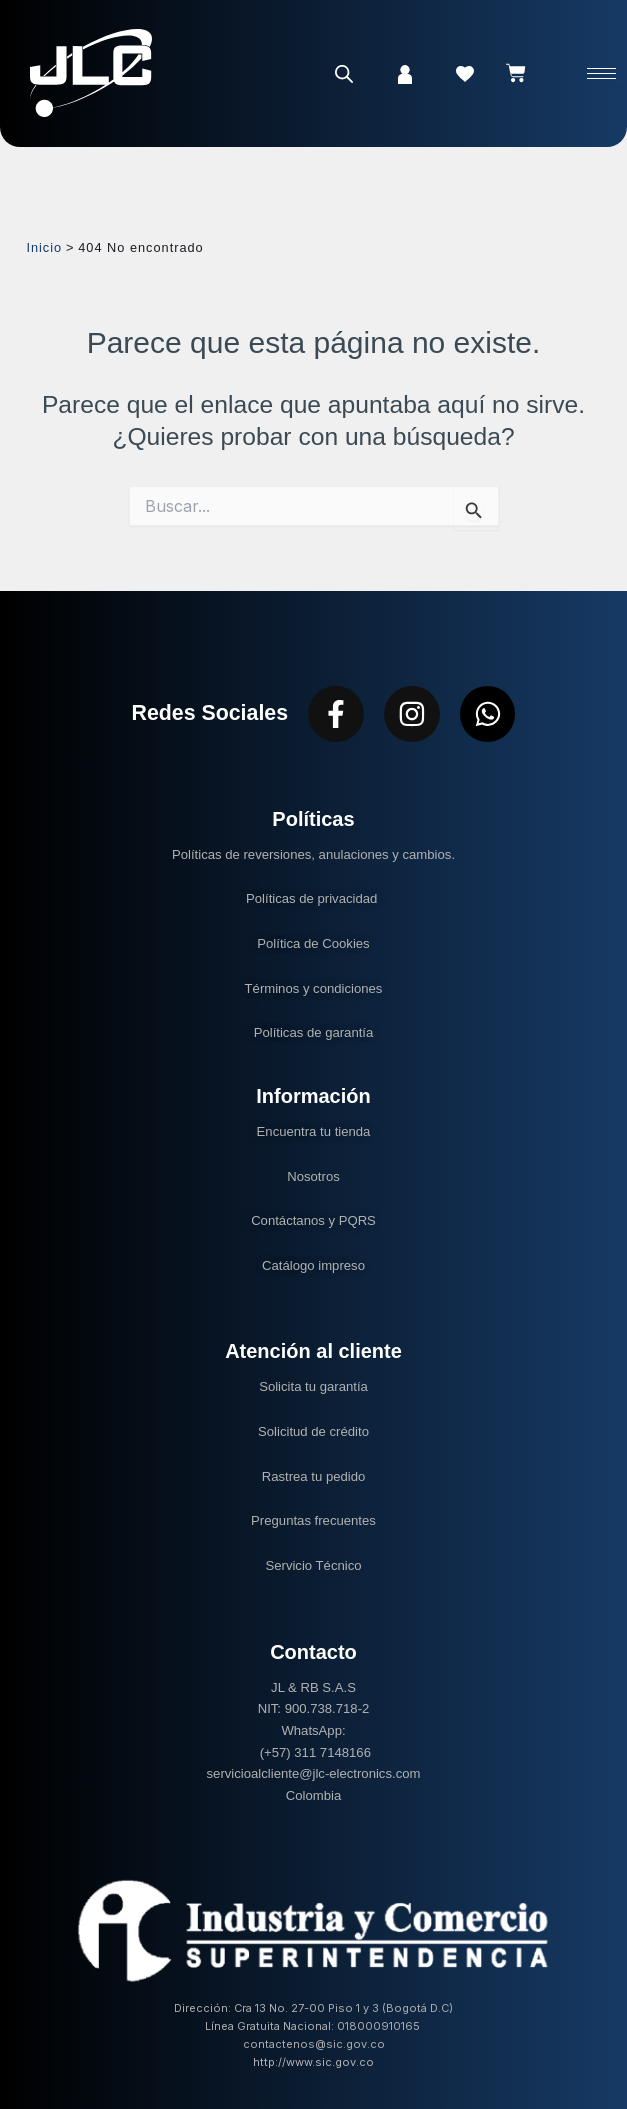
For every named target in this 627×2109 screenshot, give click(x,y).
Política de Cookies (313, 943)
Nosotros (313, 1176)
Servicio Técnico (313, 1565)
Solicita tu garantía (313, 1386)
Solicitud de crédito (313, 1431)
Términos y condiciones (314, 988)
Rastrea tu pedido (314, 1476)
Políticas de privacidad (313, 898)
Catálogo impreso (313, 1265)
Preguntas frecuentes (313, 1520)
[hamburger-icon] (601, 73)
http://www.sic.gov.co (313, 2062)
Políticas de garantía (314, 1032)
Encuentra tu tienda (314, 1131)
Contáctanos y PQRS (313, 1220)
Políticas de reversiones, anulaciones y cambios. (313, 854)
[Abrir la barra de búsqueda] (344, 73)
